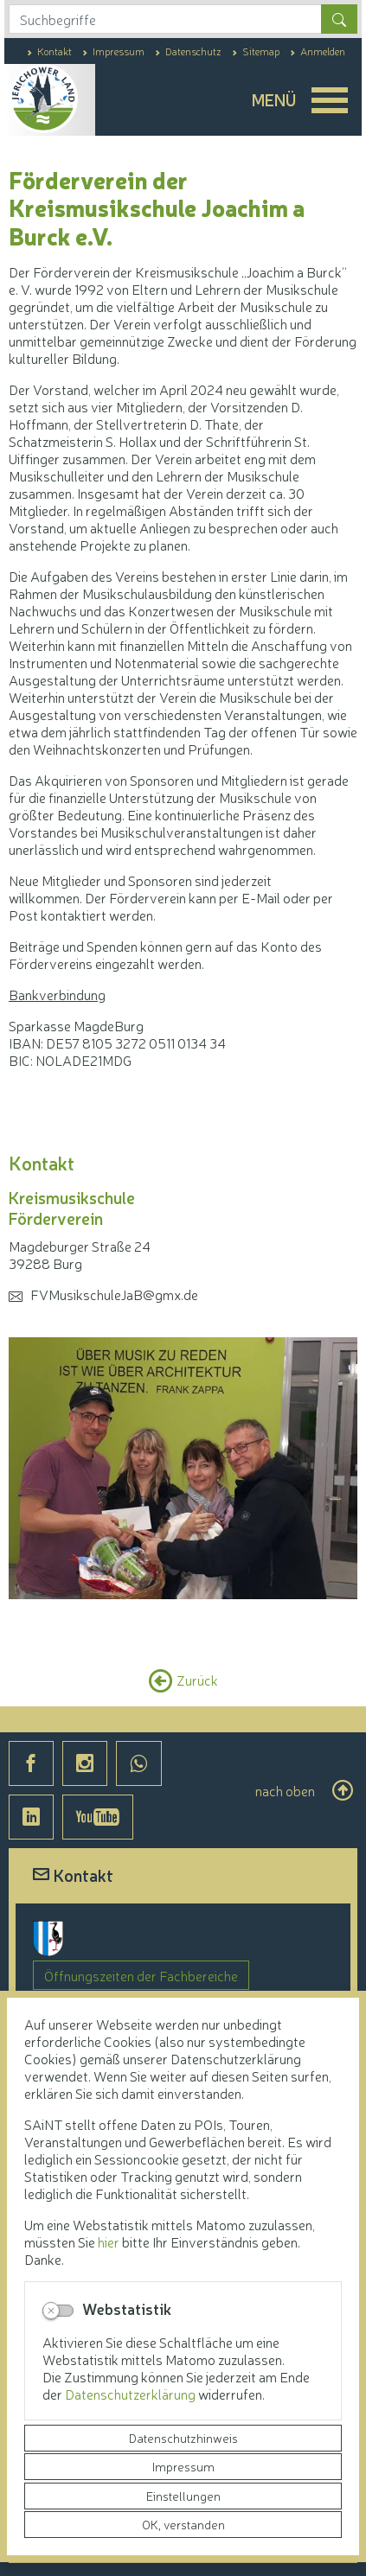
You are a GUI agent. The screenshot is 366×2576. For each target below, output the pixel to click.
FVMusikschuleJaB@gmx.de (114, 1294)
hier (108, 2241)
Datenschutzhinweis (183, 2437)
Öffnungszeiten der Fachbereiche (141, 1975)
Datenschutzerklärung (131, 2393)
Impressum (183, 2466)
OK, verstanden (183, 2524)
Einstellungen (183, 2495)
